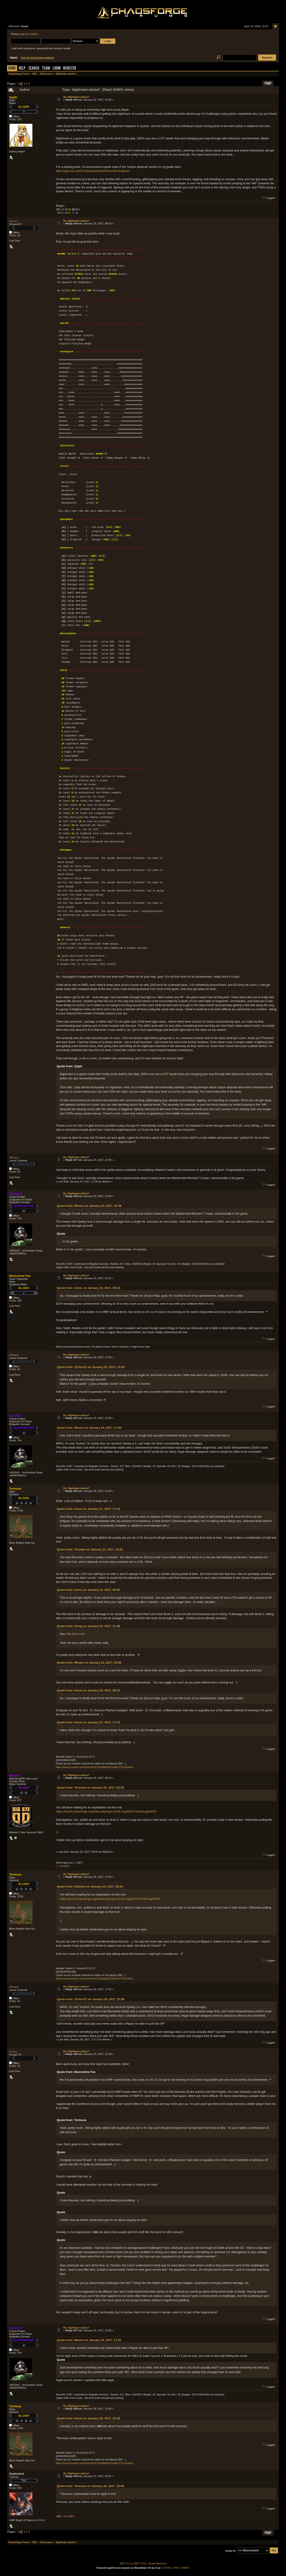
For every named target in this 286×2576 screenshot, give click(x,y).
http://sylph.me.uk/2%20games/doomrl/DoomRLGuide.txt (92, 171)
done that (78, 1634)
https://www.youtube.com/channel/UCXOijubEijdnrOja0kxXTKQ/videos (94, 1767)
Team (46, 68)
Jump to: (230, 2550)
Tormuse (15, 1488)
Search (33, 68)
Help (22, 68)
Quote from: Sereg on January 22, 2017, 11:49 (88, 1626)
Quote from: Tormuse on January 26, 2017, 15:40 (90, 2486)
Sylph (13, 97)
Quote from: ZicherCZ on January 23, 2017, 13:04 (90, 1367)
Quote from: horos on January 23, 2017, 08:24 (88, 1288)
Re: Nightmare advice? (76, 97)
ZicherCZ (15, 1193)
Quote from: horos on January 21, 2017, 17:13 (88, 1509)
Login (56, 68)
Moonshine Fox (20, 1276)
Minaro (14, 1157)
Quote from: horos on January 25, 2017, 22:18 (88, 2418)
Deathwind (16, 2473)
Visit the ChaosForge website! (37, 58)
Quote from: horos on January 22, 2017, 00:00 (88, 1590)
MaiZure (14, 1775)
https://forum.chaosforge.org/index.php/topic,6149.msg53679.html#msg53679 (106, 1811)
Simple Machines (157, 2563)
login (22, 34)
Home (12, 68)
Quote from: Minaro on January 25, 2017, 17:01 (89, 2340)
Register (69, 68)
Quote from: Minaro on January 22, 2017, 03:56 (89, 1662)
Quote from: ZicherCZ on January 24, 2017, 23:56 (90, 1999)
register (33, 34)
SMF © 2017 (140, 2563)
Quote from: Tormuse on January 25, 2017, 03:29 (90, 1787)
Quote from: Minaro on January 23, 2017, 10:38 (89, 1206)
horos (13, 221)
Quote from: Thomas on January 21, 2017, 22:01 (90, 1549)
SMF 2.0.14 (126, 2563)
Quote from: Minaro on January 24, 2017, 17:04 (89, 1427)
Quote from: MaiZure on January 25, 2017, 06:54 (90, 1886)
